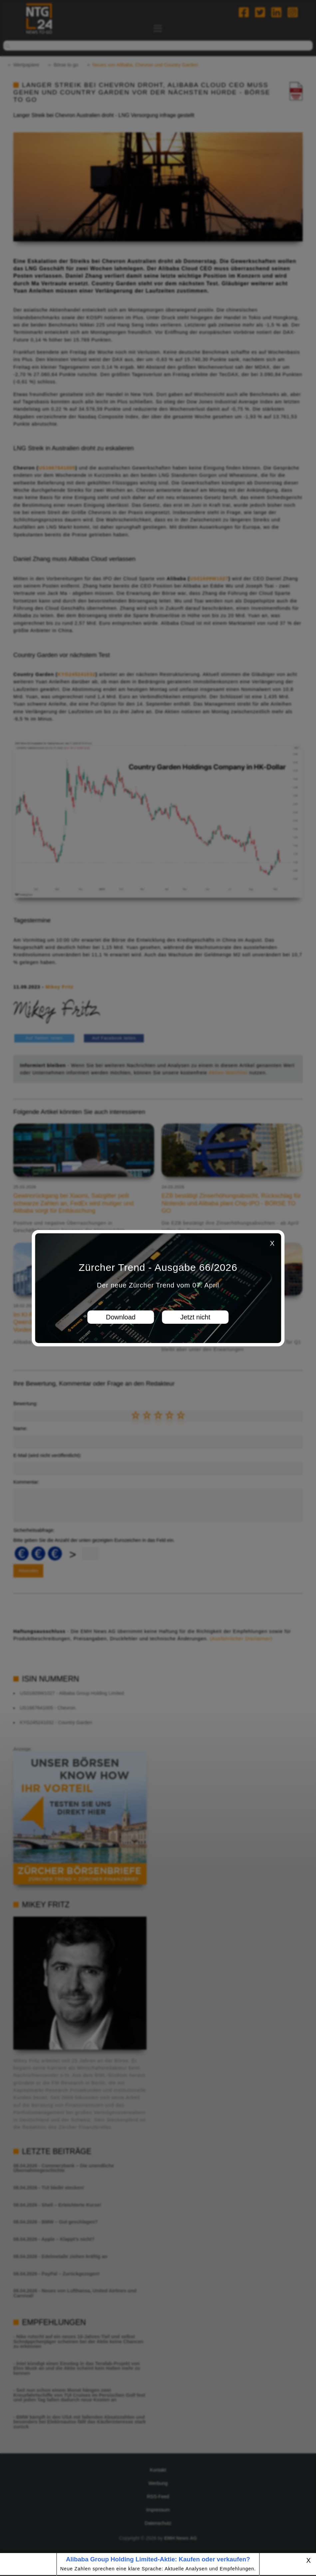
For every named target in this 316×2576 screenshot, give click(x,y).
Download (121, 1317)
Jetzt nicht (195, 1317)
